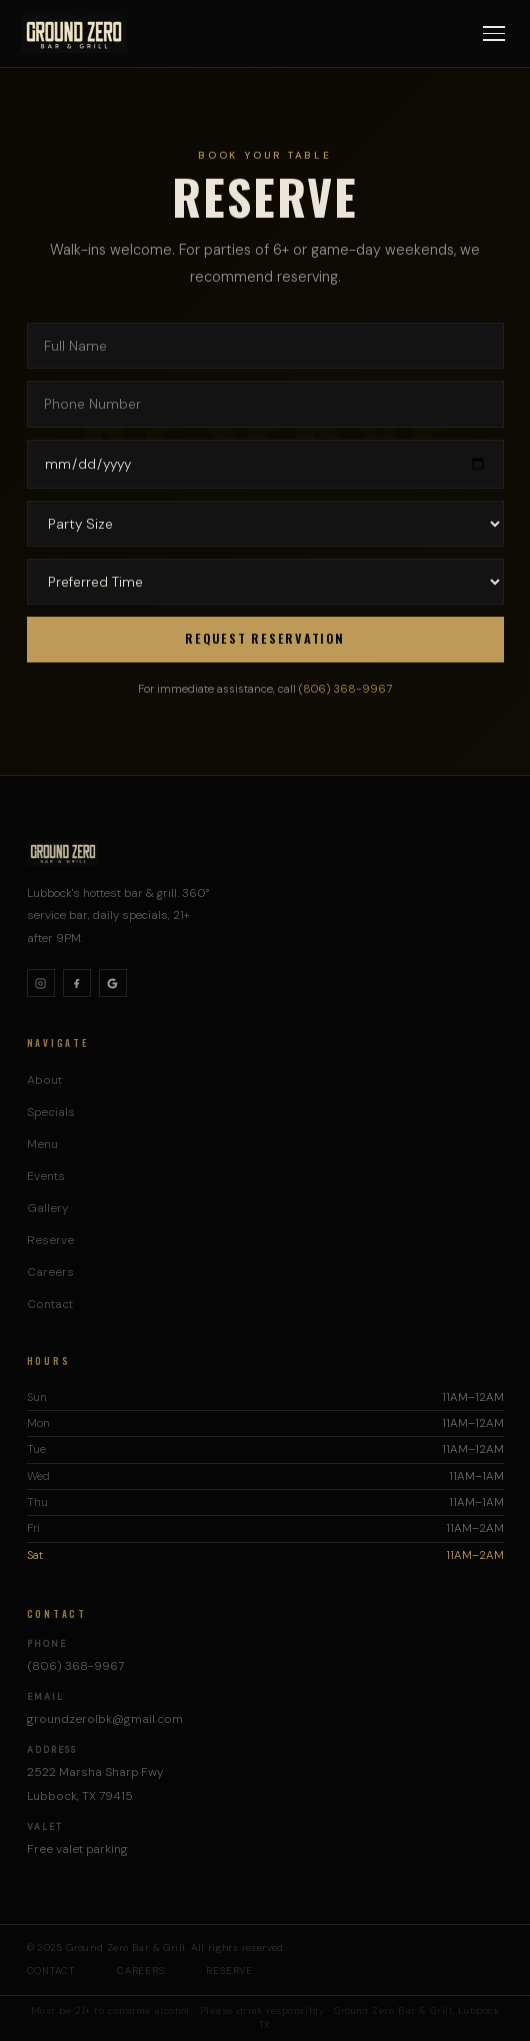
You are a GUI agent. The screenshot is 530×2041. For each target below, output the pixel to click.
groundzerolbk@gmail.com (105, 1719)
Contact (50, 1304)
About (44, 1080)
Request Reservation (264, 641)
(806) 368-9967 (345, 695)
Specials (51, 1112)
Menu (42, 1144)
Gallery (48, 1208)
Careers (50, 1272)
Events (46, 1176)
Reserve (50, 1240)
